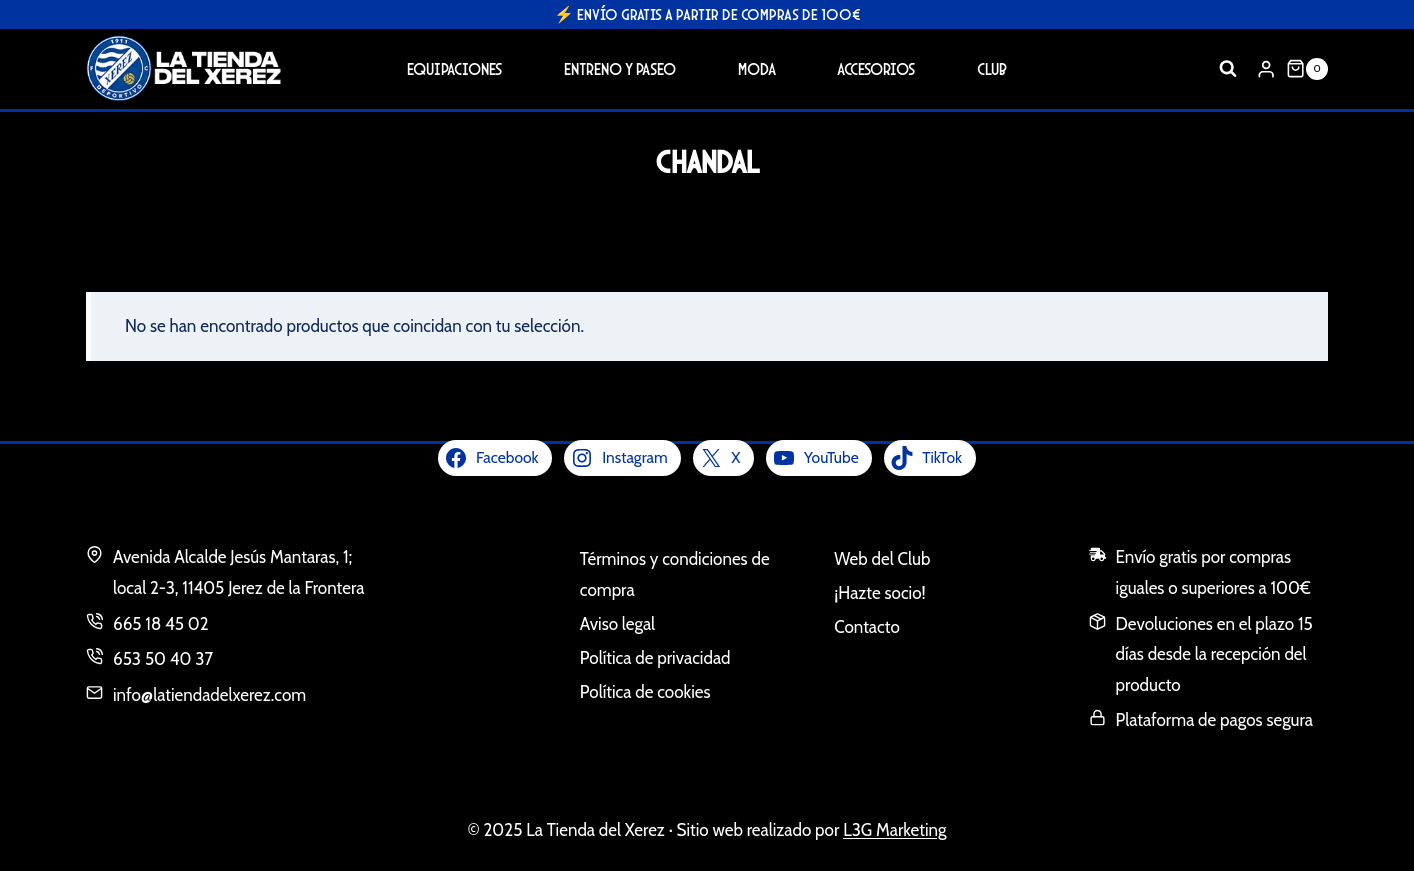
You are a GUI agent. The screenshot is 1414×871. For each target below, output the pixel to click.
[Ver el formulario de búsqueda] (1228, 69)
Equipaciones (454, 68)
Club (992, 68)
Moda (757, 68)
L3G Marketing (894, 830)
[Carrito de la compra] (1307, 68)
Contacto (867, 627)
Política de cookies (645, 692)
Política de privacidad (655, 658)
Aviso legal (617, 624)
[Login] (1266, 68)
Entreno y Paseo (620, 68)
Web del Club (882, 559)
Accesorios (876, 68)
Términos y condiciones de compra (675, 574)
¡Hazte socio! (879, 593)
